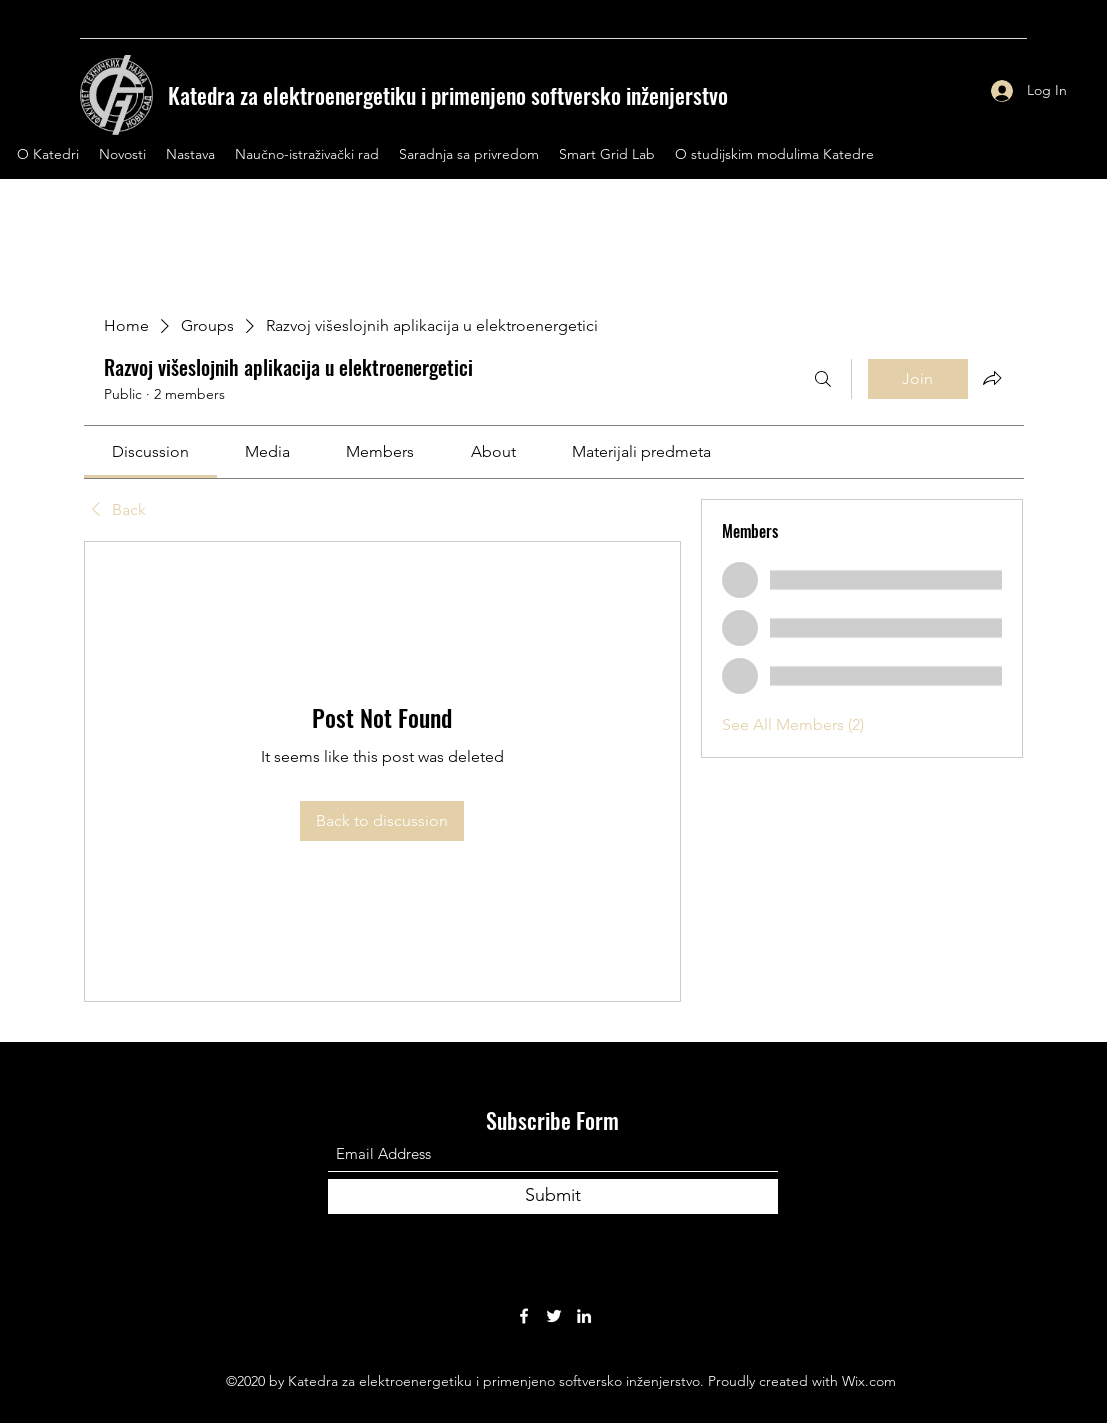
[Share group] (992, 378)
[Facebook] (524, 1316)
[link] (150, 451)
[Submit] (553, 1196)
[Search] (823, 379)
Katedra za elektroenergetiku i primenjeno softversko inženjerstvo (448, 95)
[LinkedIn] (584, 1316)
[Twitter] (554, 1316)
